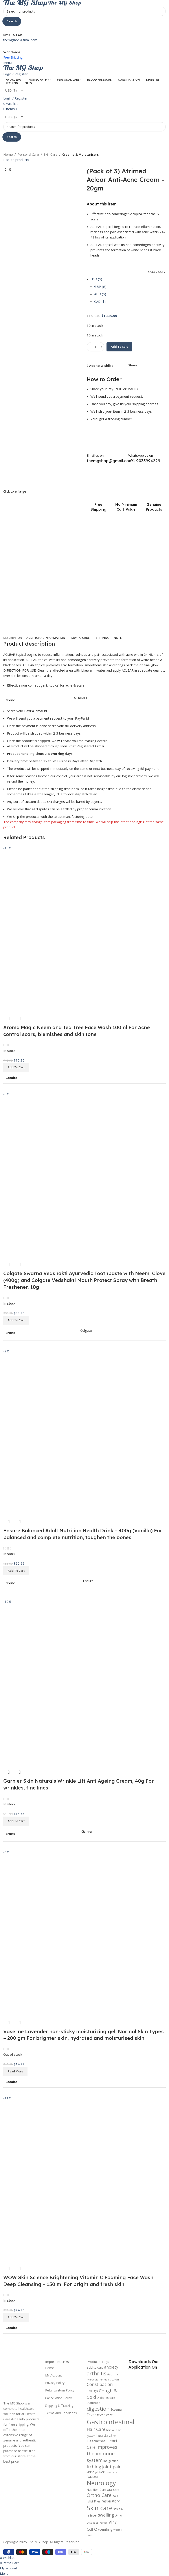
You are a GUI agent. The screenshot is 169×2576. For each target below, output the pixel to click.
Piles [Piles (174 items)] (97, 2501)
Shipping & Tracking (59, 2405)
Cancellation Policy (58, 2398)
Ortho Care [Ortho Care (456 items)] (99, 2495)
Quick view (8, 2268)
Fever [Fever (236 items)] (91, 2414)
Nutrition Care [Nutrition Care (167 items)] (96, 2489)
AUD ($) (100, 294)
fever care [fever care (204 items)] (105, 2415)
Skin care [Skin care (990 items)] (99, 2508)
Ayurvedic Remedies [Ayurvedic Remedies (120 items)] (99, 2379)
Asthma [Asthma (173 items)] (112, 2374)
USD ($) (11, 90)
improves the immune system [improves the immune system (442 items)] (102, 2453)
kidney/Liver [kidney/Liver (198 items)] (96, 2472)
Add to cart (119, 347)
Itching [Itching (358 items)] (94, 2467)
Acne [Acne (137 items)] (100, 2367)
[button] (16, 2317)
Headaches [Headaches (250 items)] (96, 2440)
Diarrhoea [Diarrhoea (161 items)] (93, 2403)
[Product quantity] (95, 346)
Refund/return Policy (59, 2390)
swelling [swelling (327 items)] (106, 2515)
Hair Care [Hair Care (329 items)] (96, 2429)
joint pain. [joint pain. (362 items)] (112, 2467)
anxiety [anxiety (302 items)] (111, 2367)
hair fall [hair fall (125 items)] (110, 2430)
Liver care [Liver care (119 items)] (111, 2472)
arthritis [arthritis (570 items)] (96, 2373)
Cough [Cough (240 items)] (92, 2390)
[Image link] (22, 2377)
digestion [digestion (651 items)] (98, 2408)
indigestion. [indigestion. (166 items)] (111, 2461)
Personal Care (28, 154)
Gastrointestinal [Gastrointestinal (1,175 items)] (110, 2421)
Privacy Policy (54, 2383)
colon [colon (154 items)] (115, 2379)
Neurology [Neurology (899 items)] (101, 2483)
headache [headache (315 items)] (106, 2435)
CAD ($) (100, 301)
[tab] (12, 638)
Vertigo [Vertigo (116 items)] (103, 2522)
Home (8, 154)
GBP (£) (100, 286)
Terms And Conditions (61, 2413)
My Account (53, 2375)
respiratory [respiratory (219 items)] (110, 2501)
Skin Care (50, 154)
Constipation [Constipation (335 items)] (100, 2384)
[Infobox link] (105, 454)
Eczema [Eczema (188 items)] (116, 2409)
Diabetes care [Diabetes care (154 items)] (106, 2398)
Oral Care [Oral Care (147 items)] (113, 2490)
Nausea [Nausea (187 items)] (92, 2476)
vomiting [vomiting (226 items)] (105, 2529)
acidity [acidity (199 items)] (91, 2367)
